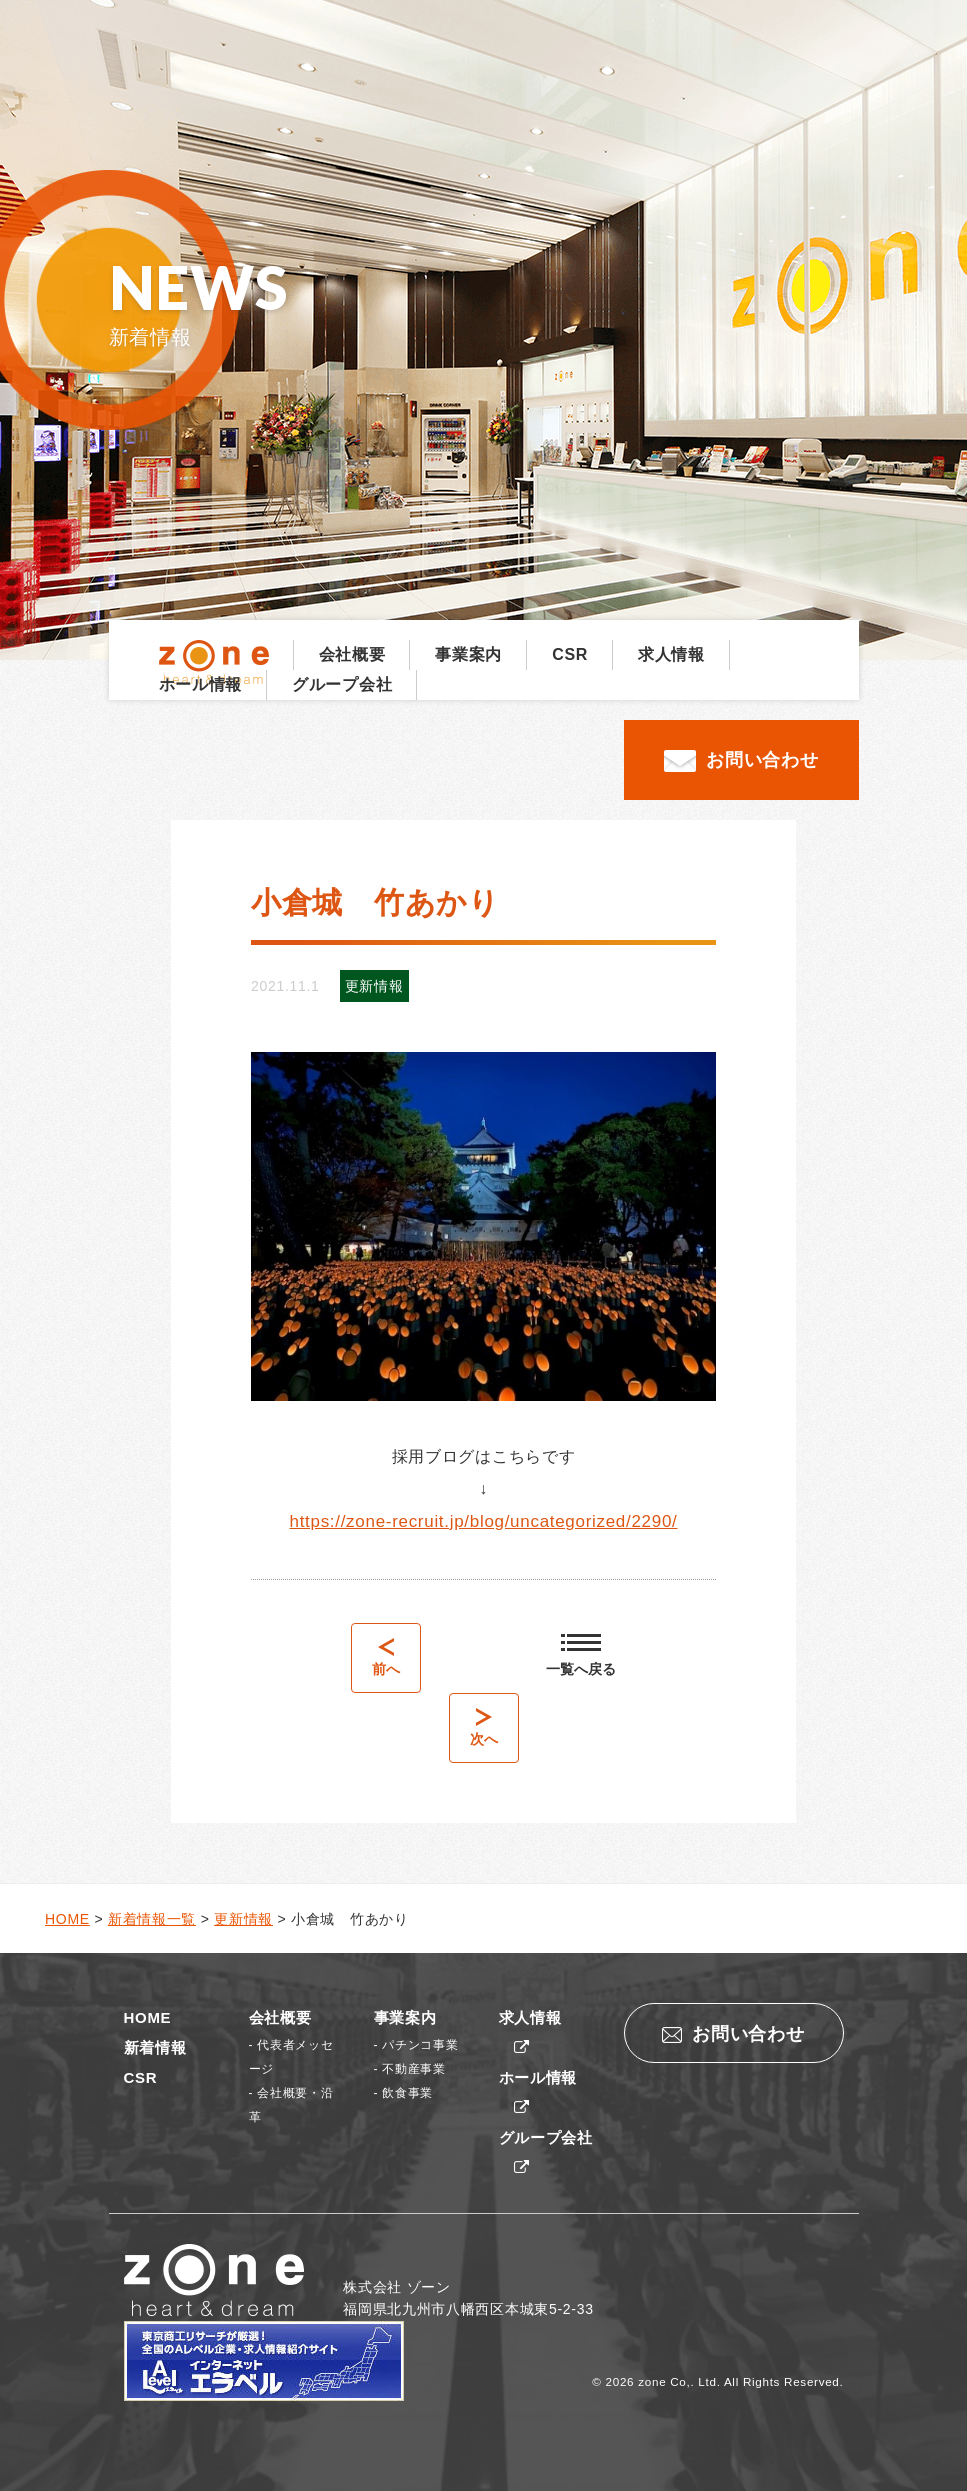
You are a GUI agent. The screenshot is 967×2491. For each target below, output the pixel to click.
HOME (148, 2017)
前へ (386, 1657)
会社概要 (352, 654)
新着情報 (155, 2047)
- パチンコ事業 (416, 2045)
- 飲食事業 (404, 2093)
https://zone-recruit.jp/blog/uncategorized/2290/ (484, 1521)
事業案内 (468, 654)
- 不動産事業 (410, 2069)
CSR (570, 654)
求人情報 (671, 654)
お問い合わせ (741, 761)
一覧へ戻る (581, 1655)
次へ (484, 1727)
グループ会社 (342, 684)
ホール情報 (201, 684)
